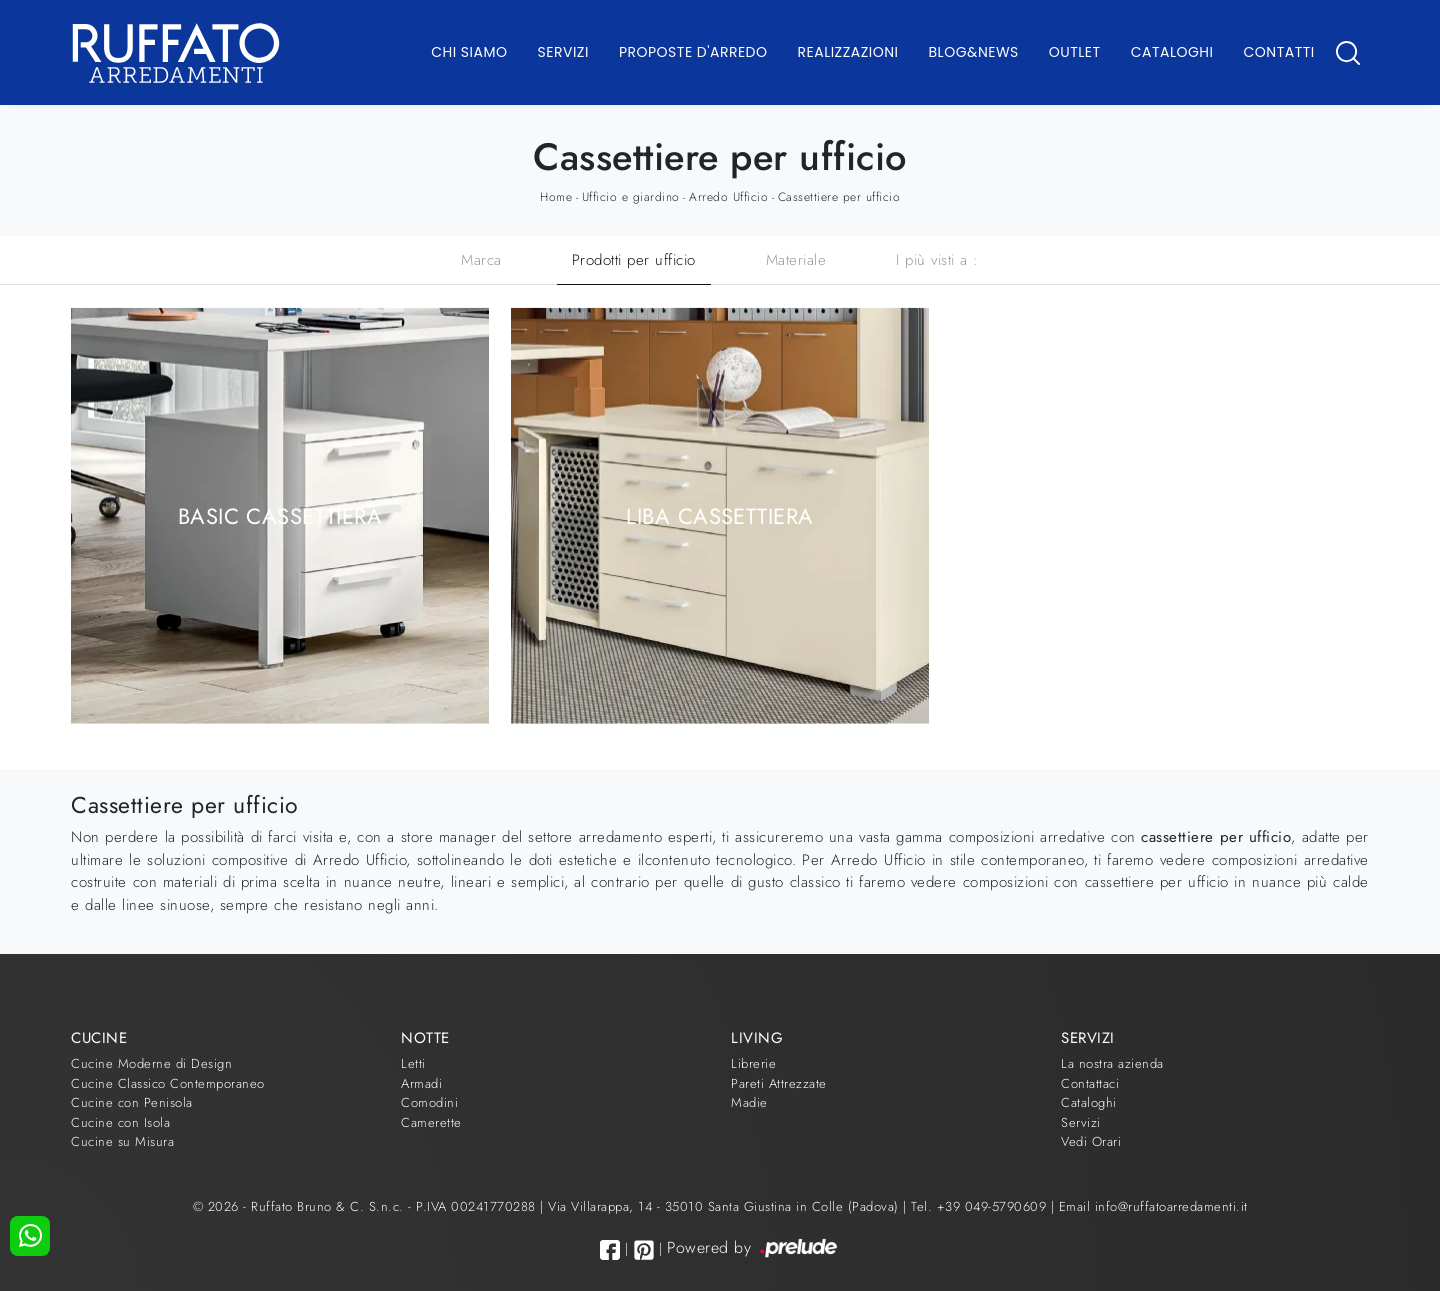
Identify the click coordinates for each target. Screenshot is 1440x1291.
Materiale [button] (796, 260)
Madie (749, 1102)
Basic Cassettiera (280, 515)
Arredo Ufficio (728, 197)
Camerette (431, 1122)
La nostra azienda (1112, 1063)
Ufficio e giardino (631, 197)
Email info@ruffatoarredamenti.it (1153, 1206)
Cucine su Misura (122, 1141)
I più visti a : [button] (937, 260)
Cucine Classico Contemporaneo (168, 1083)
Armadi (421, 1083)
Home (556, 197)
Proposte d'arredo (693, 52)
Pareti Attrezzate (779, 1083)
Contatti (1278, 52)
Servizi (563, 52)
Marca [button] (481, 260)
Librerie (753, 1063)
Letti (413, 1063)
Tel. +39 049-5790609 (981, 1206)
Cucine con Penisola (132, 1102)
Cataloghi (1172, 52)
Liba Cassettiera (719, 515)
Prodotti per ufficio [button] (634, 260)
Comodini (429, 1102)
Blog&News (974, 52)
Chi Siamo (469, 52)
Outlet (1075, 52)
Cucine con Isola (120, 1122)
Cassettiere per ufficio (839, 197)
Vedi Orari (1091, 1141)
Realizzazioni (848, 52)
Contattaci (1090, 1083)
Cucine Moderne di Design (151, 1063)
